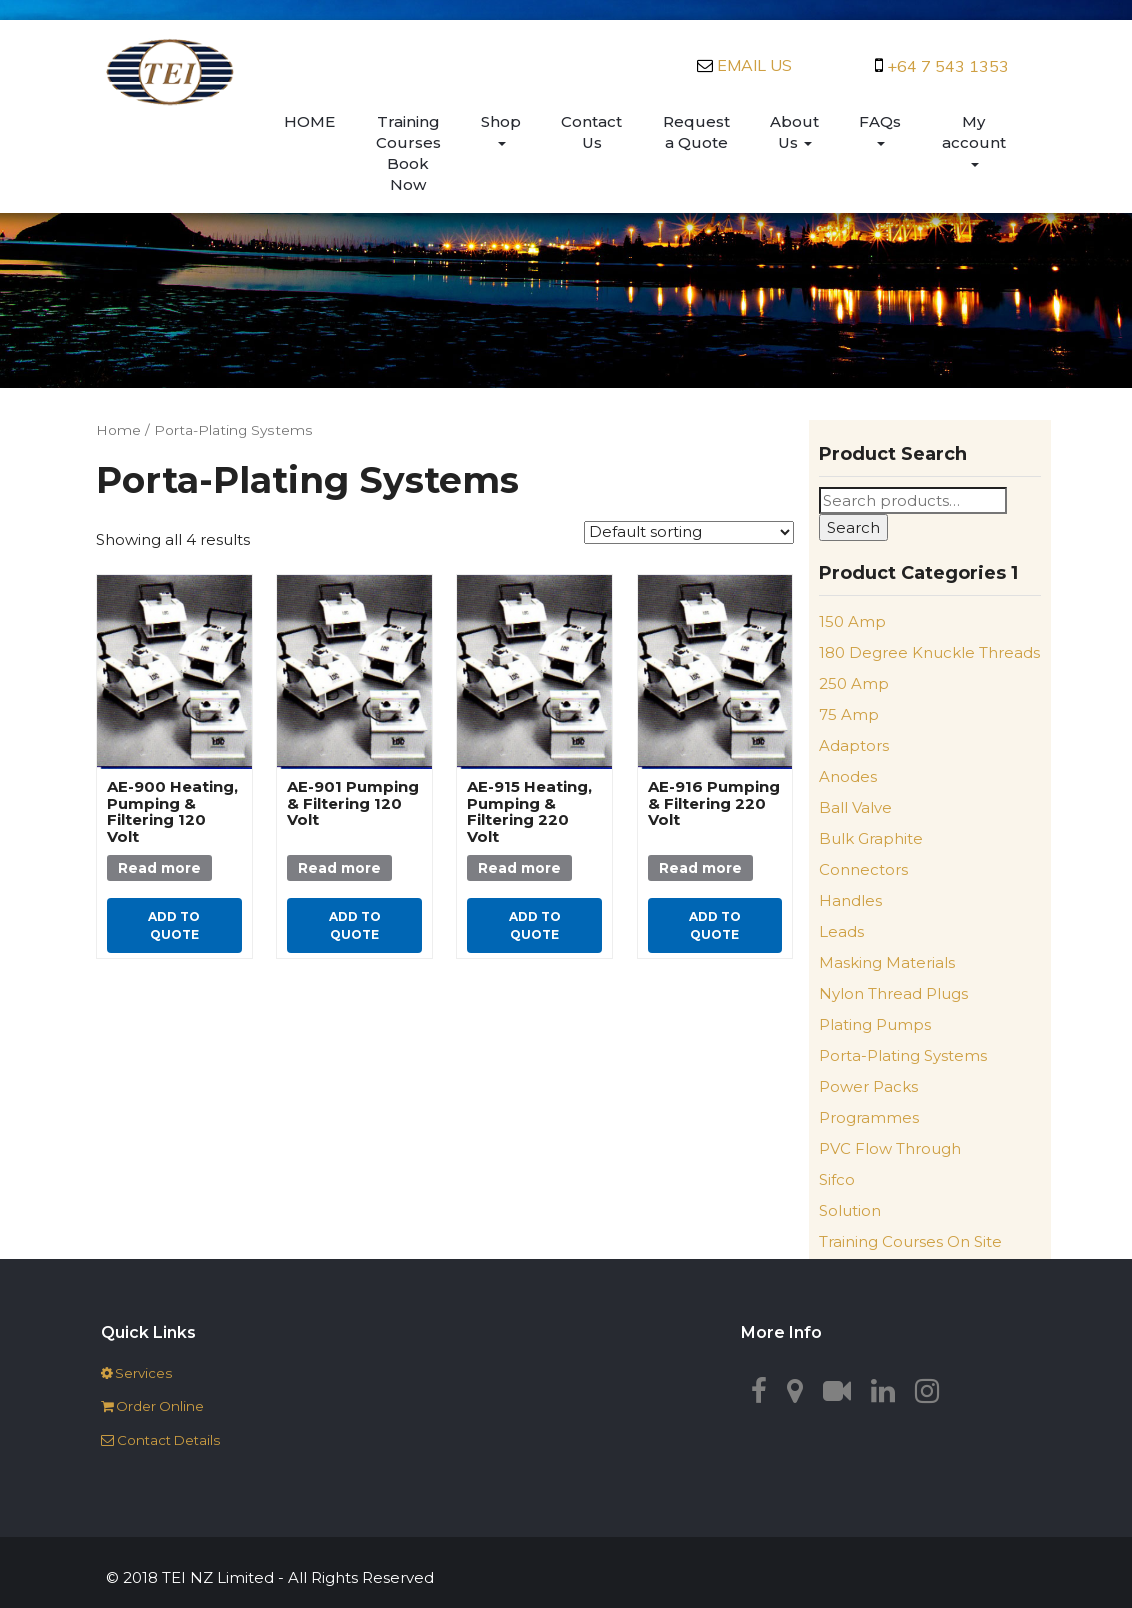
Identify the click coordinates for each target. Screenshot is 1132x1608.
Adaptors (854, 745)
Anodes (848, 776)
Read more (159, 868)
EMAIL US (754, 65)
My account (974, 139)
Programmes (869, 1117)
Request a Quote (696, 132)
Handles (850, 900)
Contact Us (591, 132)
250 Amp (854, 683)
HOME (309, 121)
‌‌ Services (136, 1373)
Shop (501, 129)
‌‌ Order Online (152, 1406)
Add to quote (174, 925)
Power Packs (868, 1086)
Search (853, 527)
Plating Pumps (875, 1024)
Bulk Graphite (871, 838)
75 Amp (849, 714)
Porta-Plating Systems (903, 1055)
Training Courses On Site (910, 1241)
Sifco (837, 1179)
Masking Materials (887, 962)
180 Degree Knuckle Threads (929, 652)
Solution (850, 1210)
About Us (794, 132)
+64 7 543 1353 (948, 66)
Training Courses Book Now (408, 153)
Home (118, 430)
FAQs (880, 129)
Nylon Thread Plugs (893, 993)
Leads (841, 931)
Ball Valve (855, 807)
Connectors (863, 869)
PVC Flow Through (890, 1148)
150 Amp (852, 621)
